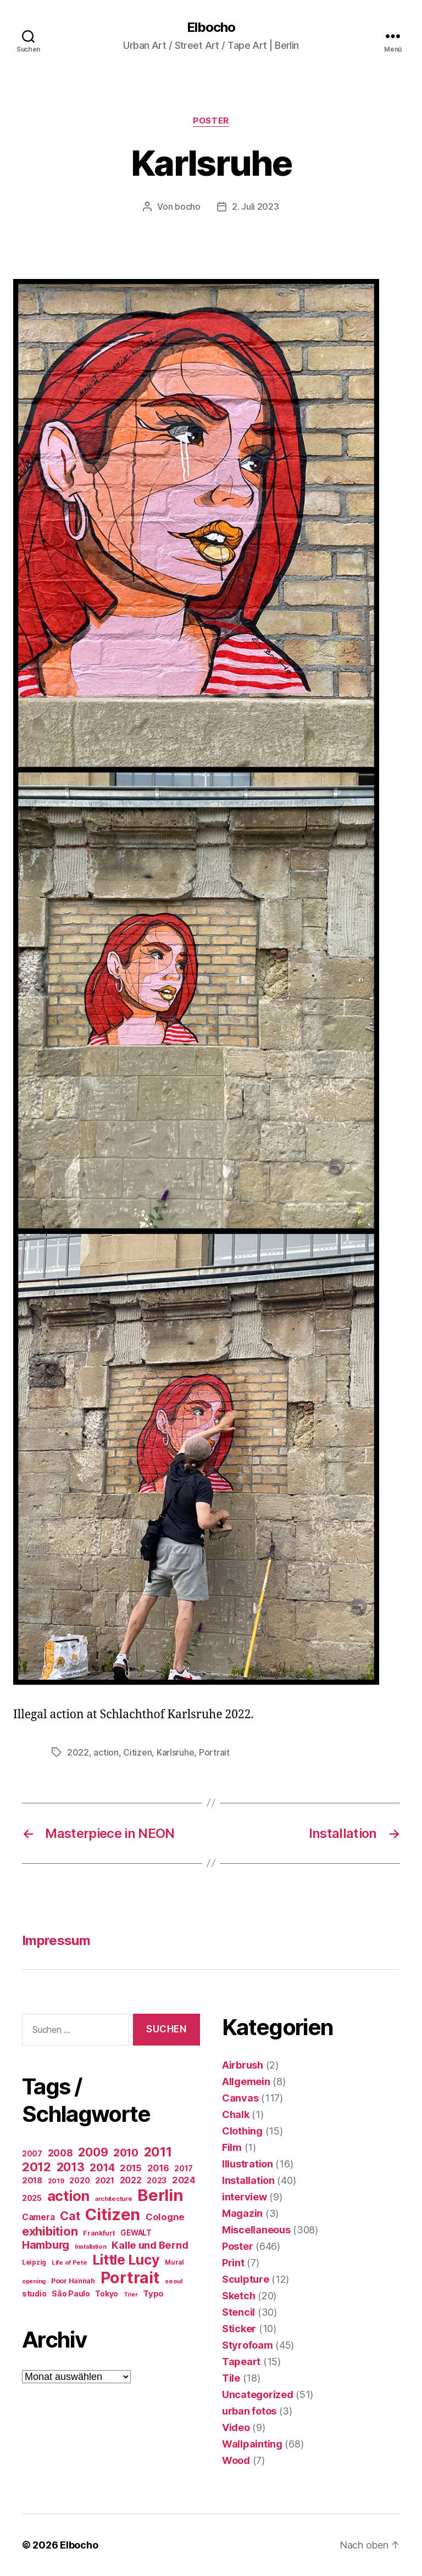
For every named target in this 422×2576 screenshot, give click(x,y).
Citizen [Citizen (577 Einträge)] (112, 2214)
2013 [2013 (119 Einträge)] (71, 2167)
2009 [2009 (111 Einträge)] (93, 2152)
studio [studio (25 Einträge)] (34, 2293)
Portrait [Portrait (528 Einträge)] (130, 2277)
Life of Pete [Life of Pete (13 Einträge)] (69, 2262)
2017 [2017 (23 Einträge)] (183, 2168)
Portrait (214, 1752)
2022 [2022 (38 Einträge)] (131, 2180)
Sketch (238, 2295)
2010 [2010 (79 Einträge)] (125, 2152)
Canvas (240, 2098)
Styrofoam (247, 2345)
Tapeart (241, 2361)
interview (244, 2197)
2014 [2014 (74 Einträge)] (102, 2167)
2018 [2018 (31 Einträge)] (32, 2180)
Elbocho (211, 27)
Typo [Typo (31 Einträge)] (153, 2293)
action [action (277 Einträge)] (68, 2195)
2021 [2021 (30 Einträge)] (104, 2181)
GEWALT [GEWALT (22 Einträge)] (135, 2232)
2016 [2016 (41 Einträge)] (158, 2168)
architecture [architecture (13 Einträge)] (113, 2199)
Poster (211, 121)
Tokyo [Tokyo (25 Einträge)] (106, 2293)
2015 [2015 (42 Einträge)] (131, 2168)
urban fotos (249, 2411)
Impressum (56, 1940)
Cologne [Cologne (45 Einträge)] (165, 2216)
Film (232, 2147)
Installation (248, 2180)
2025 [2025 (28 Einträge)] (32, 2198)
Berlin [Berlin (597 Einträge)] (160, 2195)
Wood (236, 2460)
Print (233, 2262)
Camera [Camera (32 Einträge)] (38, 2217)
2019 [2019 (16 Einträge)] (56, 2181)
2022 (78, 1752)
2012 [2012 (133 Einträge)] (36, 2167)
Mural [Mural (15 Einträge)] (174, 2262)
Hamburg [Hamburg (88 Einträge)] (45, 2244)
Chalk (235, 2114)
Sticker (239, 2328)
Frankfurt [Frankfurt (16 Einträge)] (99, 2233)
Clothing (242, 2131)
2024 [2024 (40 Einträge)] (184, 2180)
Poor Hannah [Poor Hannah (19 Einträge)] (73, 2281)
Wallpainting (252, 2444)
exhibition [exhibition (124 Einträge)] (49, 2231)
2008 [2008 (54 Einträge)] (60, 2153)
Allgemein (246, 2081)
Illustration (247, 2164)
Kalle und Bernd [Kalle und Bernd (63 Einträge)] (150, 2245)
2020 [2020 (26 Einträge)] (79, 2180)
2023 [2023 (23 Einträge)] (156, 2180)
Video (236, 2427)
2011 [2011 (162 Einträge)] (158, 2152)
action (105, 1752)
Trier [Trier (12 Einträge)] (131, 2294)
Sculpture (245, 2279)
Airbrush (242, 2065)
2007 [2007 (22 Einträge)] (32, 2153)
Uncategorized (257, 2394)
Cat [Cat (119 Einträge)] (70, 2216)
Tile (231, 2378)
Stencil (238, 2312)
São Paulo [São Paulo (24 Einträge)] (71, 2293)
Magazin (242, 2213)
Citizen (137, 1752)
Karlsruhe (176, 1752)
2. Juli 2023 (255, 206)
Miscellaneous (256, 2230)
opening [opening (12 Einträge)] (34, 2281)
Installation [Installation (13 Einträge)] (91, 2246)
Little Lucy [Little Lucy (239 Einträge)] (125, 2259)
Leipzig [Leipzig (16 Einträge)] (34, 2262)
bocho (188, 206)
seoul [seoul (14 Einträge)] (173, 2281)
